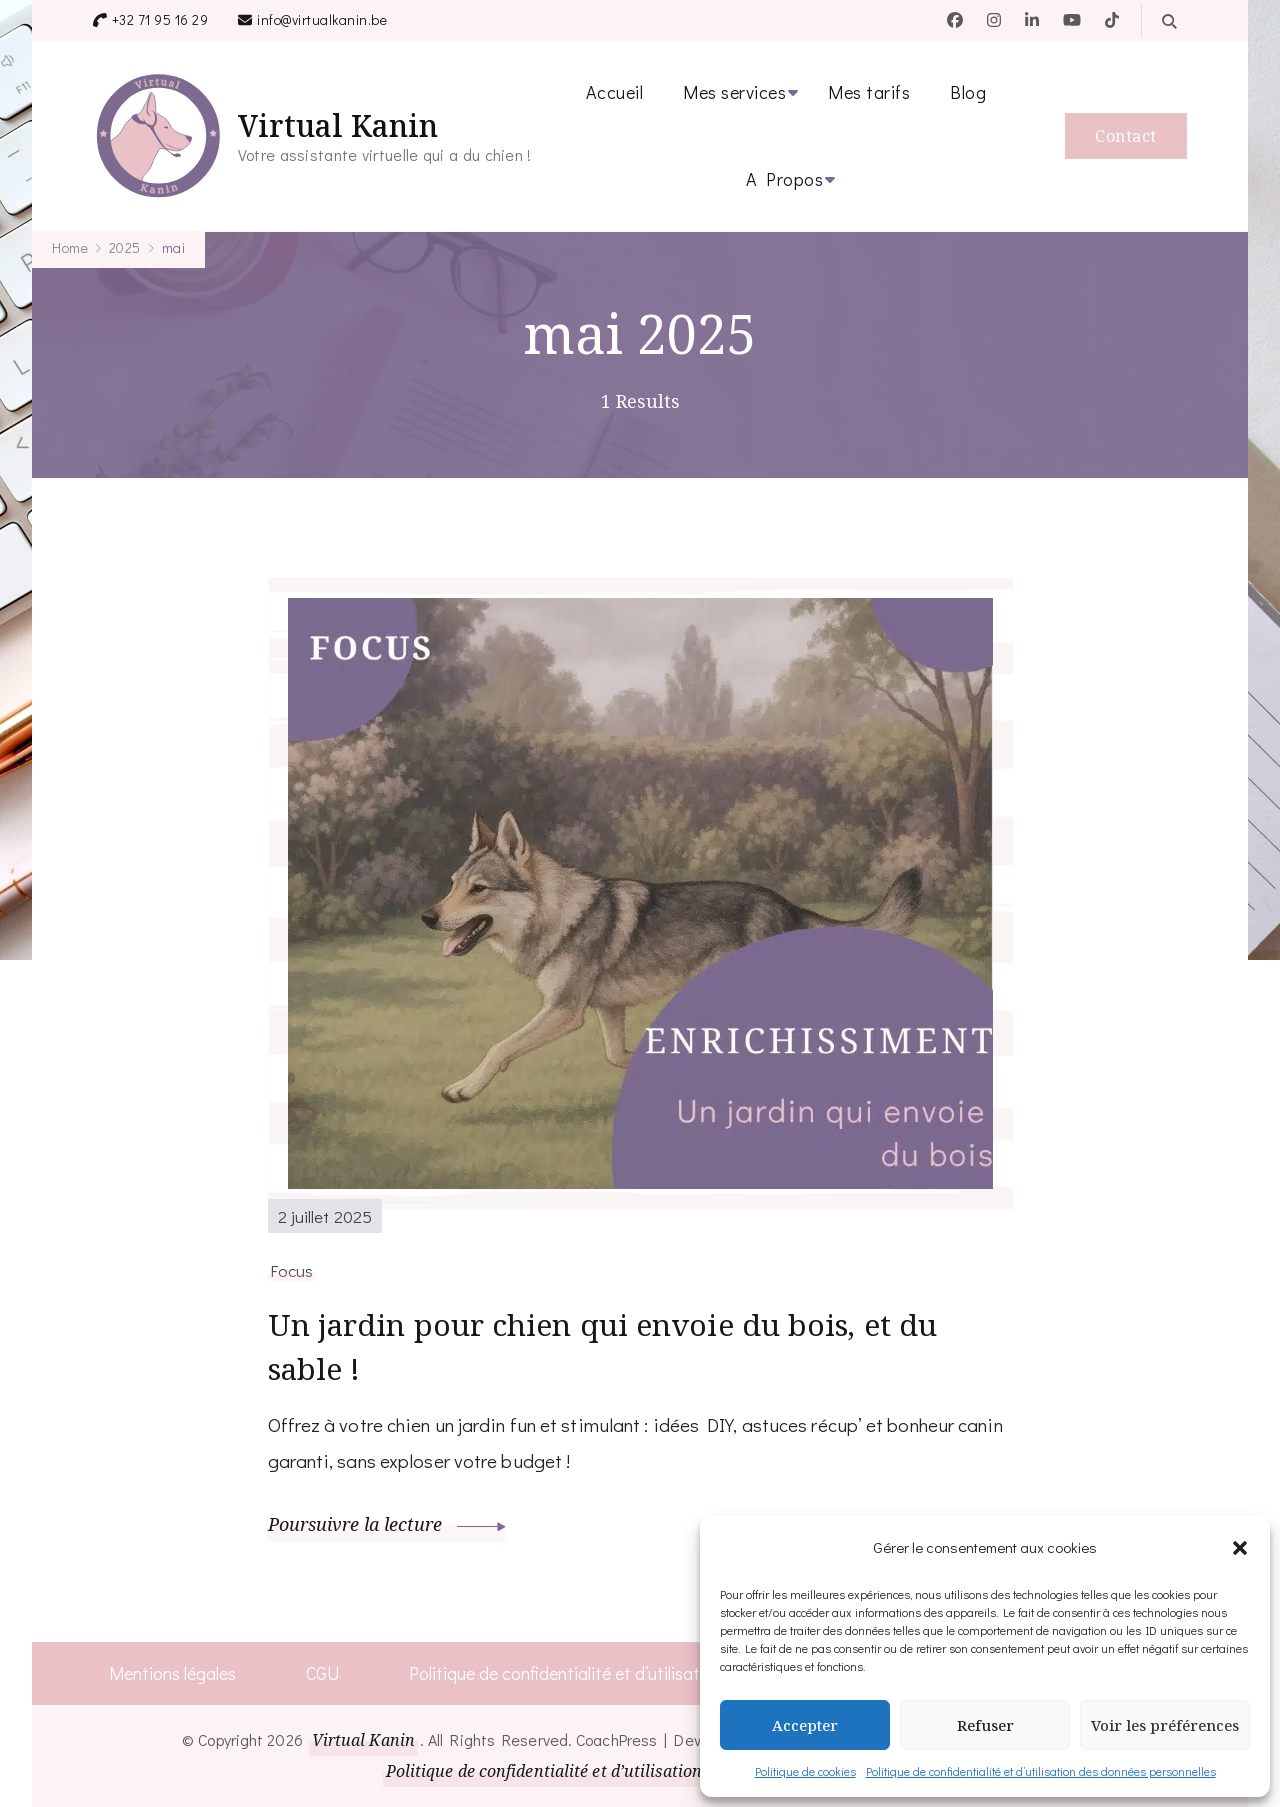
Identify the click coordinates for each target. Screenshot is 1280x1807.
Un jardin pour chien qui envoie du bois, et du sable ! (605, 1348)
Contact (1126, 136)
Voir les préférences (1165, 1725)
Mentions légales (171, 1673)
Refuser (985, 1725)
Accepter (805, 1725)
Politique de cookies (805, 1771)
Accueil (615, 92)
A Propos (784, 179)
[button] (1240, 1548)
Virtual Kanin (338, 125)
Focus (292, 1270)
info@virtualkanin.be (322, 19)
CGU (322, 1673)
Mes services (734, 92)
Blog (968, 92)
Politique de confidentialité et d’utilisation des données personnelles (1041, 1771)
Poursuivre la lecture (387, 1525)
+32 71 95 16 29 (160, 19)
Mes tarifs (869, 92)
